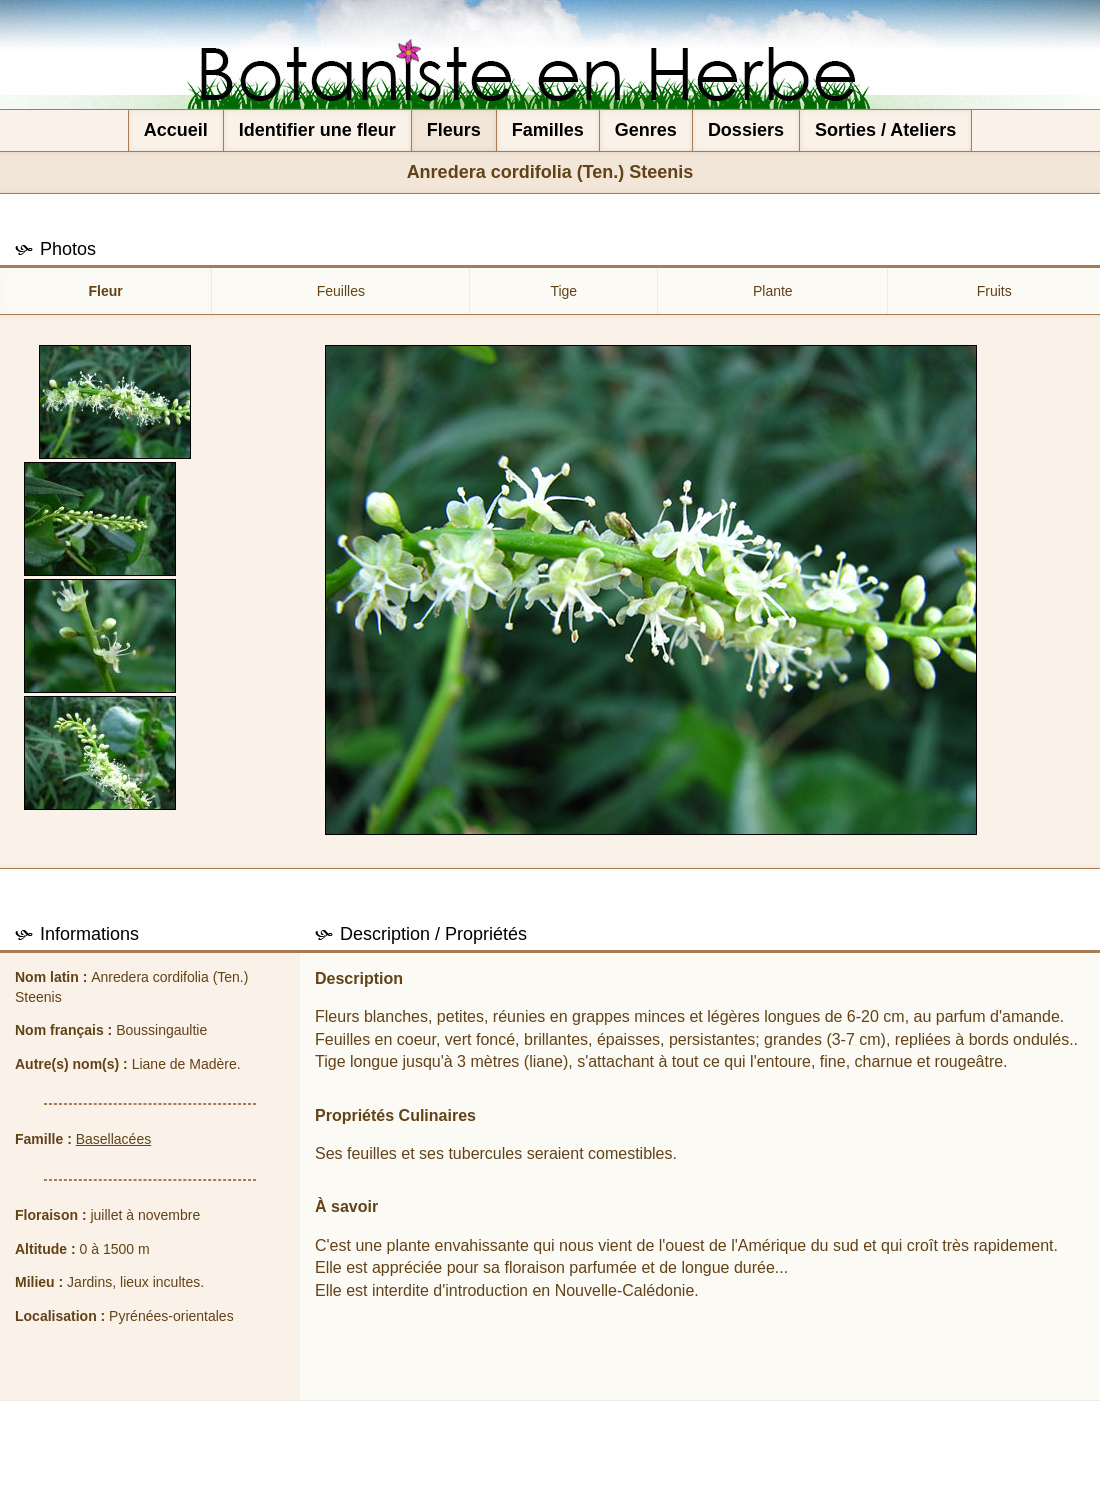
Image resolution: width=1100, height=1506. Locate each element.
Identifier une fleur (317, 130)
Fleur (106, 291)
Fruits (994, 291)
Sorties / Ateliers (885, 130)
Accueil (176, 130)
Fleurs (454, 130)
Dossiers (746, 130)
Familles (548, 130)
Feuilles (341, 291)
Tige (563, 291)
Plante (773, 291)
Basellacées (114, 1139)
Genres (646, 130)
